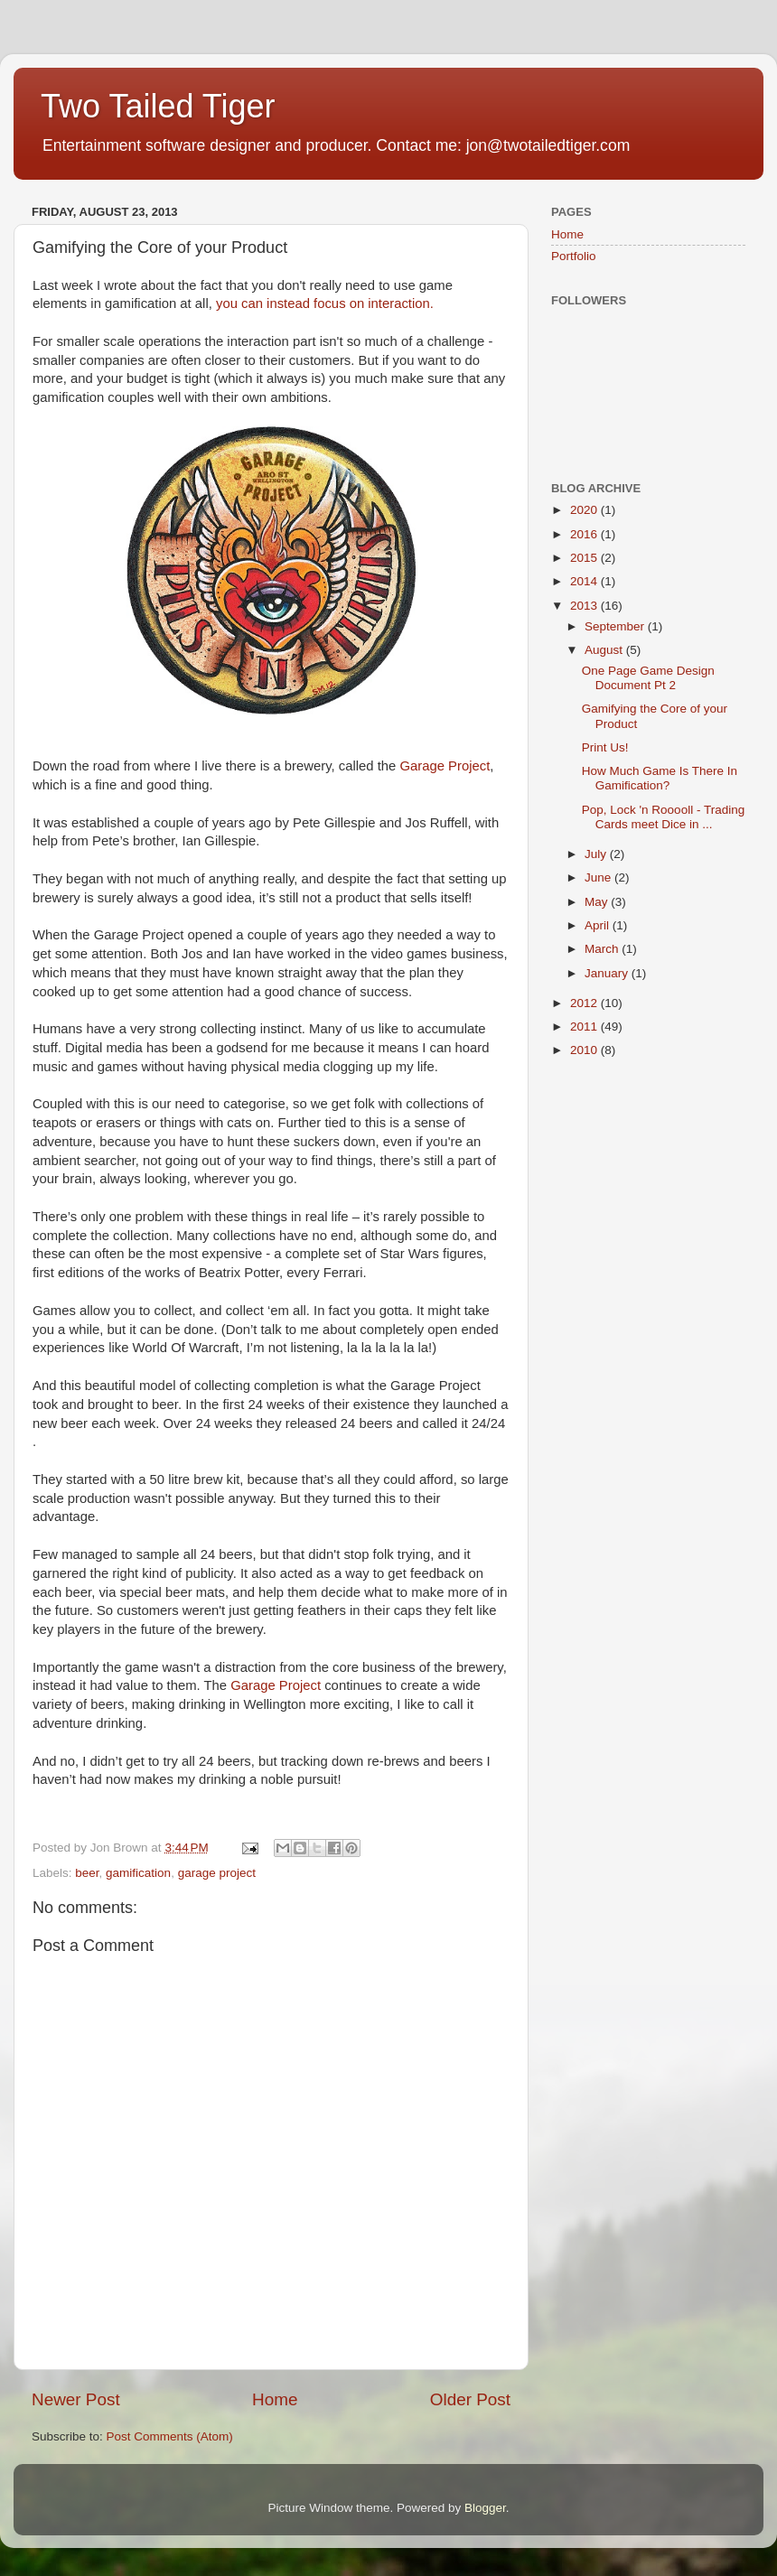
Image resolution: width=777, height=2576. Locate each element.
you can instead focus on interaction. (325, 303)
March (603, 949)
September (616, 626)
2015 (585, 558)
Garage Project (444, 766)
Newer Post (76, 2399)
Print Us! (605, 747)
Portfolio (573, 256)
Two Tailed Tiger (158, 106)
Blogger (485, 2508)
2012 (585, 1003)
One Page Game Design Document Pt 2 (648, 678)
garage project (217, 1873)
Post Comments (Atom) (170, 2436)
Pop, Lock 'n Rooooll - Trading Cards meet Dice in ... (663, 817)
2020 (585, 510)
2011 (585, 1026)
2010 (585, 1050)
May (598, 902)
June (599, 877)
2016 (585, 534)
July (597, 854)
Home (274, 2399)
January (608, 973)
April (599, 925)
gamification (138, 1873)
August (605, 650)
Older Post (470, 2399)
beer (86, 1873)
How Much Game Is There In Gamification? (659, 778)
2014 (585, 581)
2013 (585, 605)
